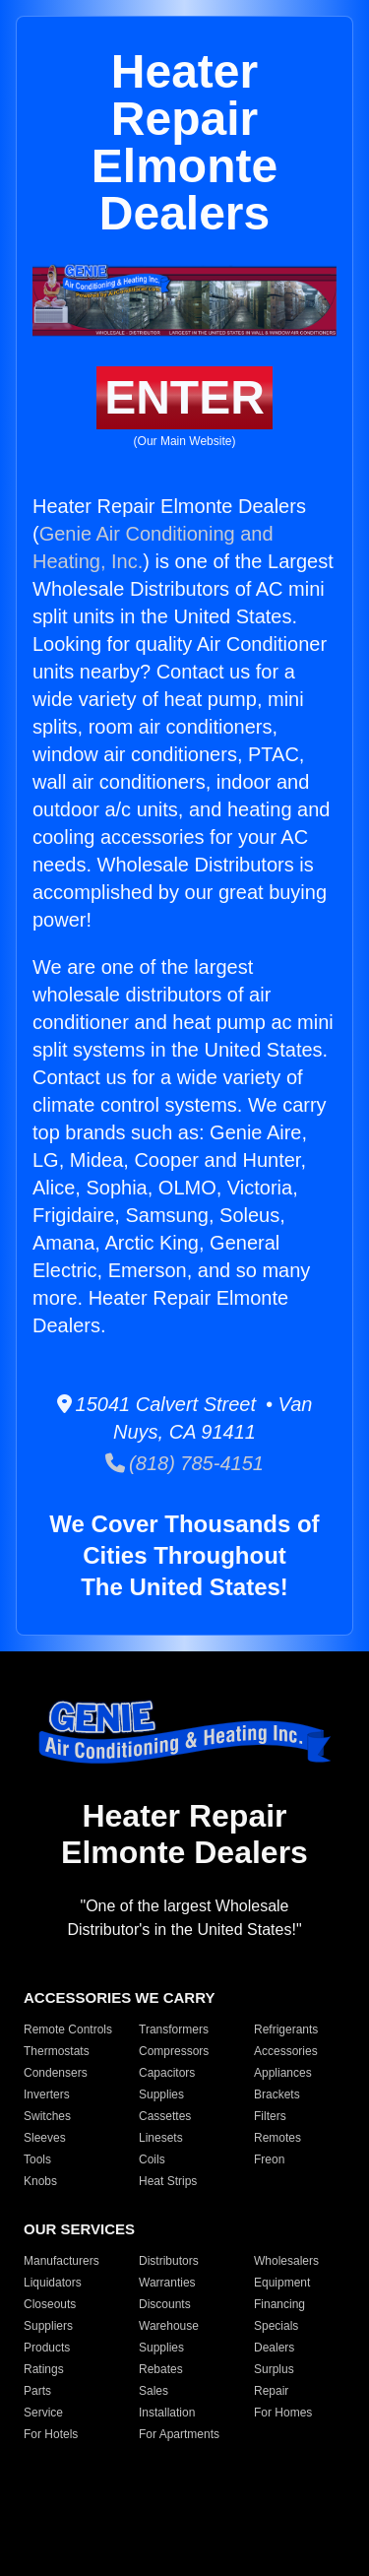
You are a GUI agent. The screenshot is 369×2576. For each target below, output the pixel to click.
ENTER (184, 397)
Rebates (161, 2369)
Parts (37, 2391)
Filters (270, 2116)
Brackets (277, 2094)
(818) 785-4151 (184, 1463)
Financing (279, 2304)
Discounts (165, 2304)
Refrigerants (286, 2029)
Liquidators (53, 2282)
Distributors (169, 2261)
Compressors (174, 2051)
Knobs (40, 2181)
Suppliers (48, 2326)
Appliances (283, 2073)
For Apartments (179, 2434)
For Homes (283, 2412)
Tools (37, 2159)
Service (43, 2412)
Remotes (277, 2138)
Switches (47, 2116)
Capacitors (167, 2073)
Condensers (56, 2073)
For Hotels (51, 2434)
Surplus (274, 2369)
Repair (271, 2391)
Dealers (274, 2347)
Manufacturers (61, 2261)
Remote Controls (68, 2029)
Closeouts (50, 2304)
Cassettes (165, 2116)
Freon (269, 2159)
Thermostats (57, 2051)
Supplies (161, 2094)
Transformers (174, 2029)
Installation (167, 2412)
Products (47, 2347)
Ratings (44, 2369)
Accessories (286, 2051)
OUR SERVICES (79, 2229)
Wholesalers (286, 2261)
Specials (276, 2326)
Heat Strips (168, 2181)
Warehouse (169, 2326)
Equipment (282, 2282)
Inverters (47, 2094)
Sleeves (45, 2138)
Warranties (167, 2282)
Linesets (161, 2138)
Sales (153, 2391)
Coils (152, 2159)
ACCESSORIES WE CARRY (119, 1997)
